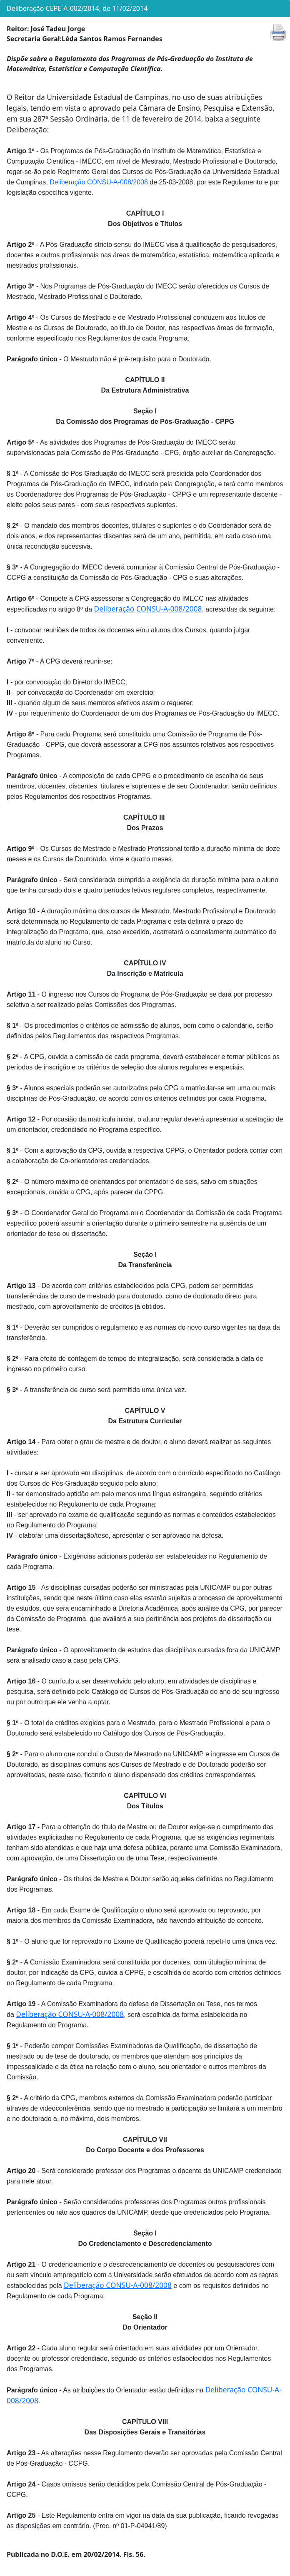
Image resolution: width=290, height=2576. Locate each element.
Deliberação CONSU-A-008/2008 (99, 182)
